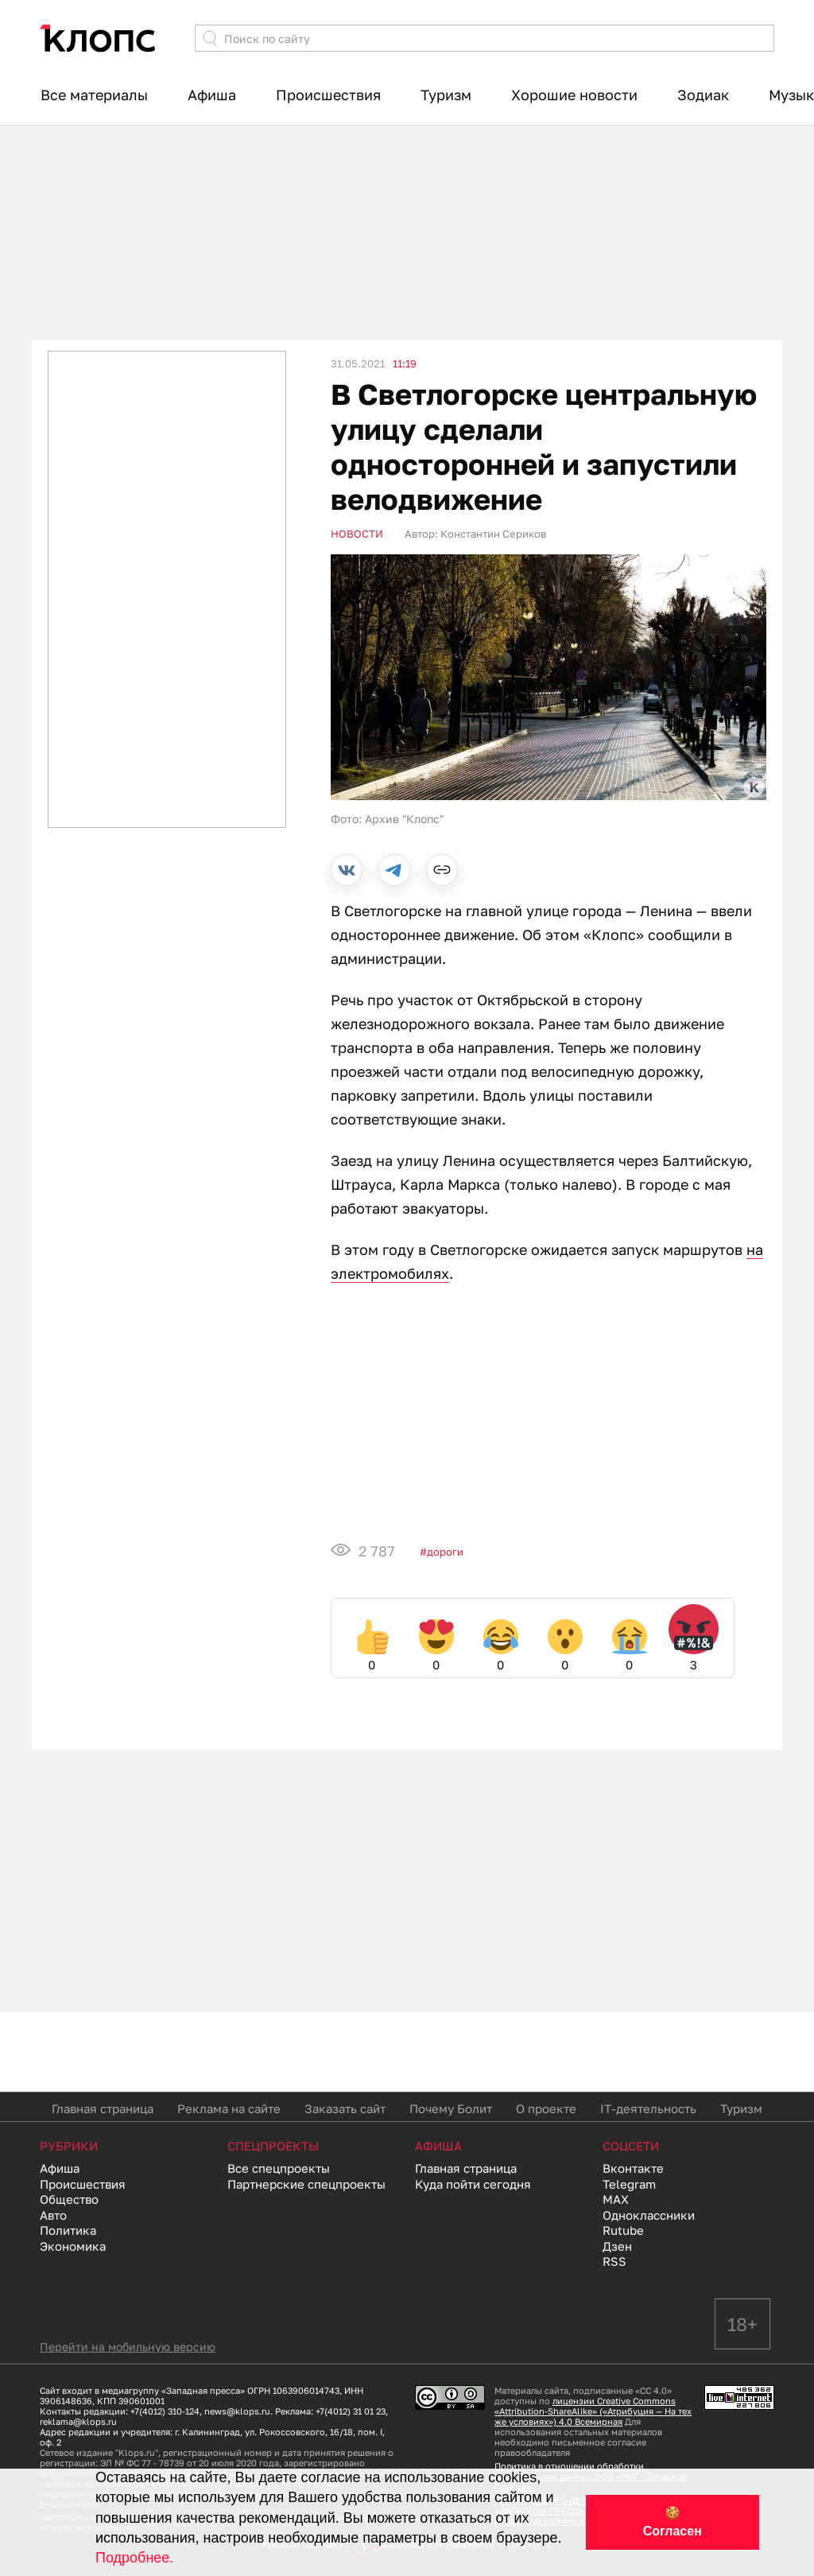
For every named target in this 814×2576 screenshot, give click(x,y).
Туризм (446, 94)
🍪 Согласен (672, 2522)
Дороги (445, 1551)
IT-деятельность (648, 2108)
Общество (69, 2199)
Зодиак (703, 94)
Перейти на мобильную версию (127, 2346)
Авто (53, 2215)
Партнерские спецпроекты (306, 2184)
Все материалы (94, 94)
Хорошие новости (574, 94)
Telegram (629, 2184)
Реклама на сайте (229, 2108)
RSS (614, 2261)
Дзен (617, 2246)
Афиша (212, 94)
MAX (616, 2199)
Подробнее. (134, 2558)
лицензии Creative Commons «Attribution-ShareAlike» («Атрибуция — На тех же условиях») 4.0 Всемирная (593, 2410)
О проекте (546, 2108)
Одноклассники (649, 2215)
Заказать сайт (345, 2108)
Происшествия (328, 94)
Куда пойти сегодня (473, 2184)
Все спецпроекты (278, 2168)
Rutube (623, 2230)
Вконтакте (633, 2168)
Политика (68, 2230)
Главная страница (102, 2108)
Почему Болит (450, 2108)
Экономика (73, 2246)
